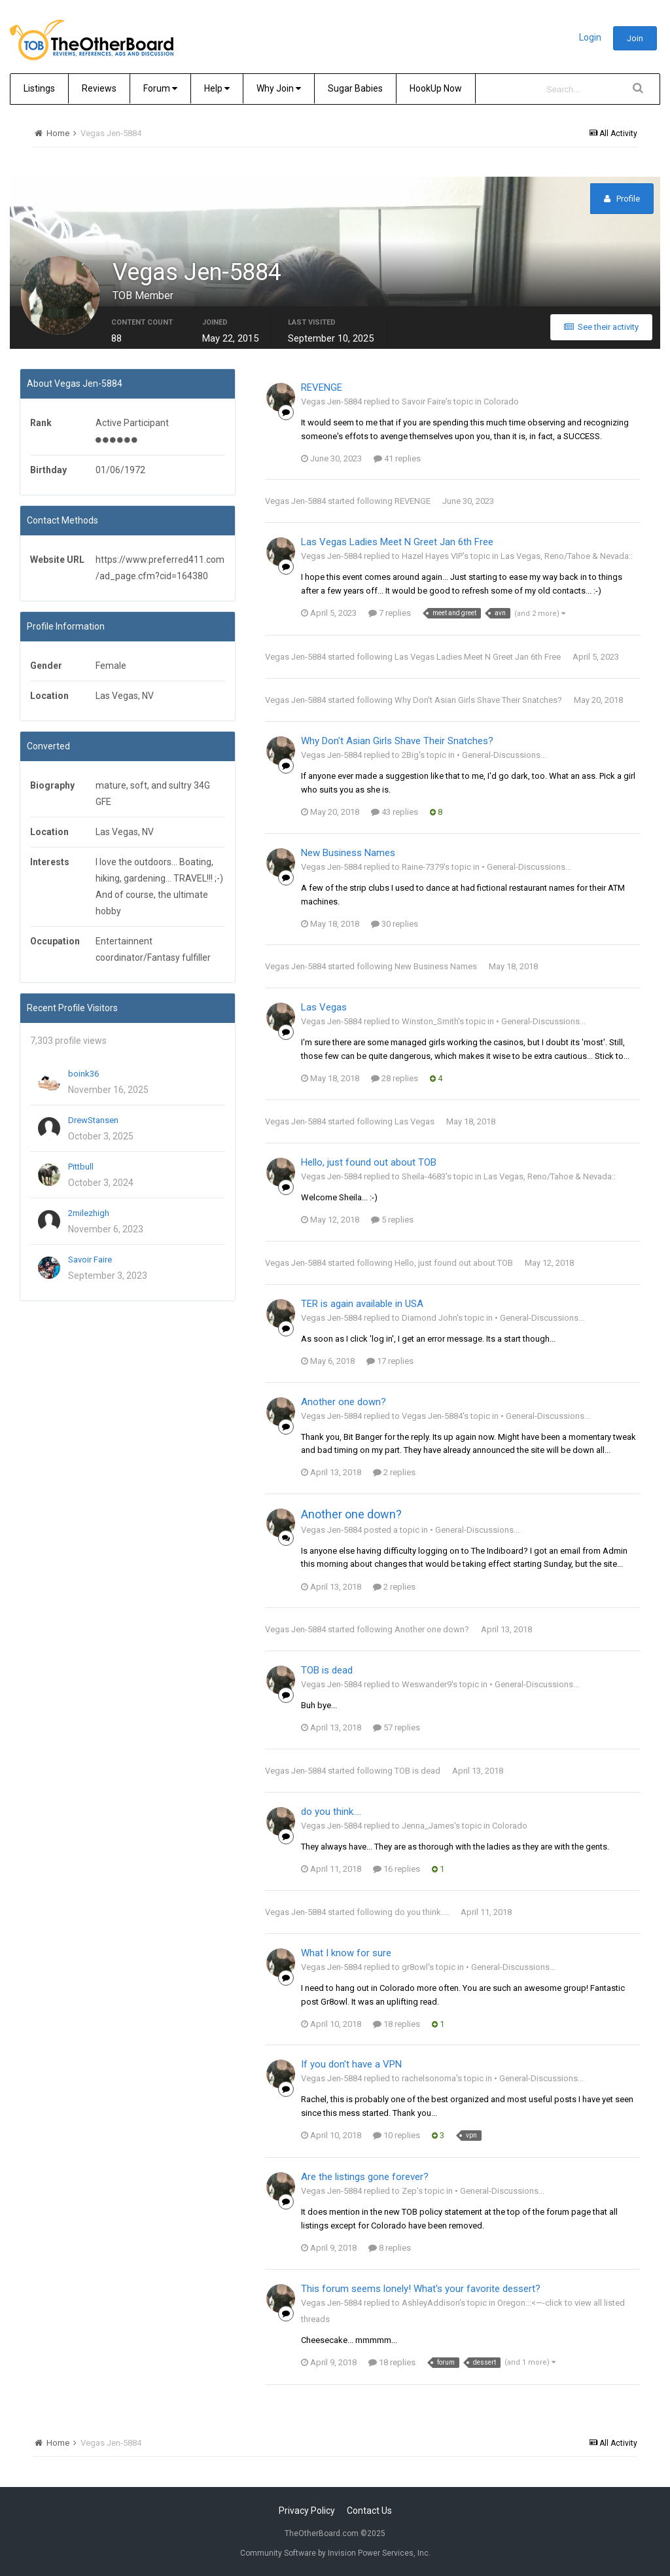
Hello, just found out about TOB (368, 1164)
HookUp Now (436, 88)
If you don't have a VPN (351, 2066)
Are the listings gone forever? (365, 2179)
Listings (39, 88)
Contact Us (369, 2510)
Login (590, 37)
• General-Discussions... (501, 756)
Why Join (278, 88)
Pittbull (81, 1168)
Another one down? (343, 1403)
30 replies (394, 925)
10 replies (396, 2137)
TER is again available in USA (362, 1305)
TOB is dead (327, 1672)
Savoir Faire (90, 1261)
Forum (160, 88)
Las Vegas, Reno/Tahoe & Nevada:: (567, 558)
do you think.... (331, 1813)
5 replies (392, 1221)
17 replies (390, 1362)
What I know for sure (346, 1954)
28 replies (394, 1079)
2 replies (394, 1474)
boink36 (83, 1075)
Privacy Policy (307, 2510)
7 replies (389, 614)
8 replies (389, 2249)
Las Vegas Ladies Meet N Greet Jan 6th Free (397, 544)
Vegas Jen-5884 (295, 503)
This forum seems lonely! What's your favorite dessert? (420, 2290)
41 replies (397, 460)
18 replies (396, 2025)
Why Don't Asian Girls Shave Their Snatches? (478, 701)
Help (217, 88)
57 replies (396, 1729)
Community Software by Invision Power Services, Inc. (335, 2553)
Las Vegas (324, 1009)
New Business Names (348, 854)
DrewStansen (93, 1121)
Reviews (99, 88)
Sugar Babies (355, 88)
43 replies (394, 813)
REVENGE (321, 389)
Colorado (501, 403)
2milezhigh (88, 1214)
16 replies (396, 1870)
